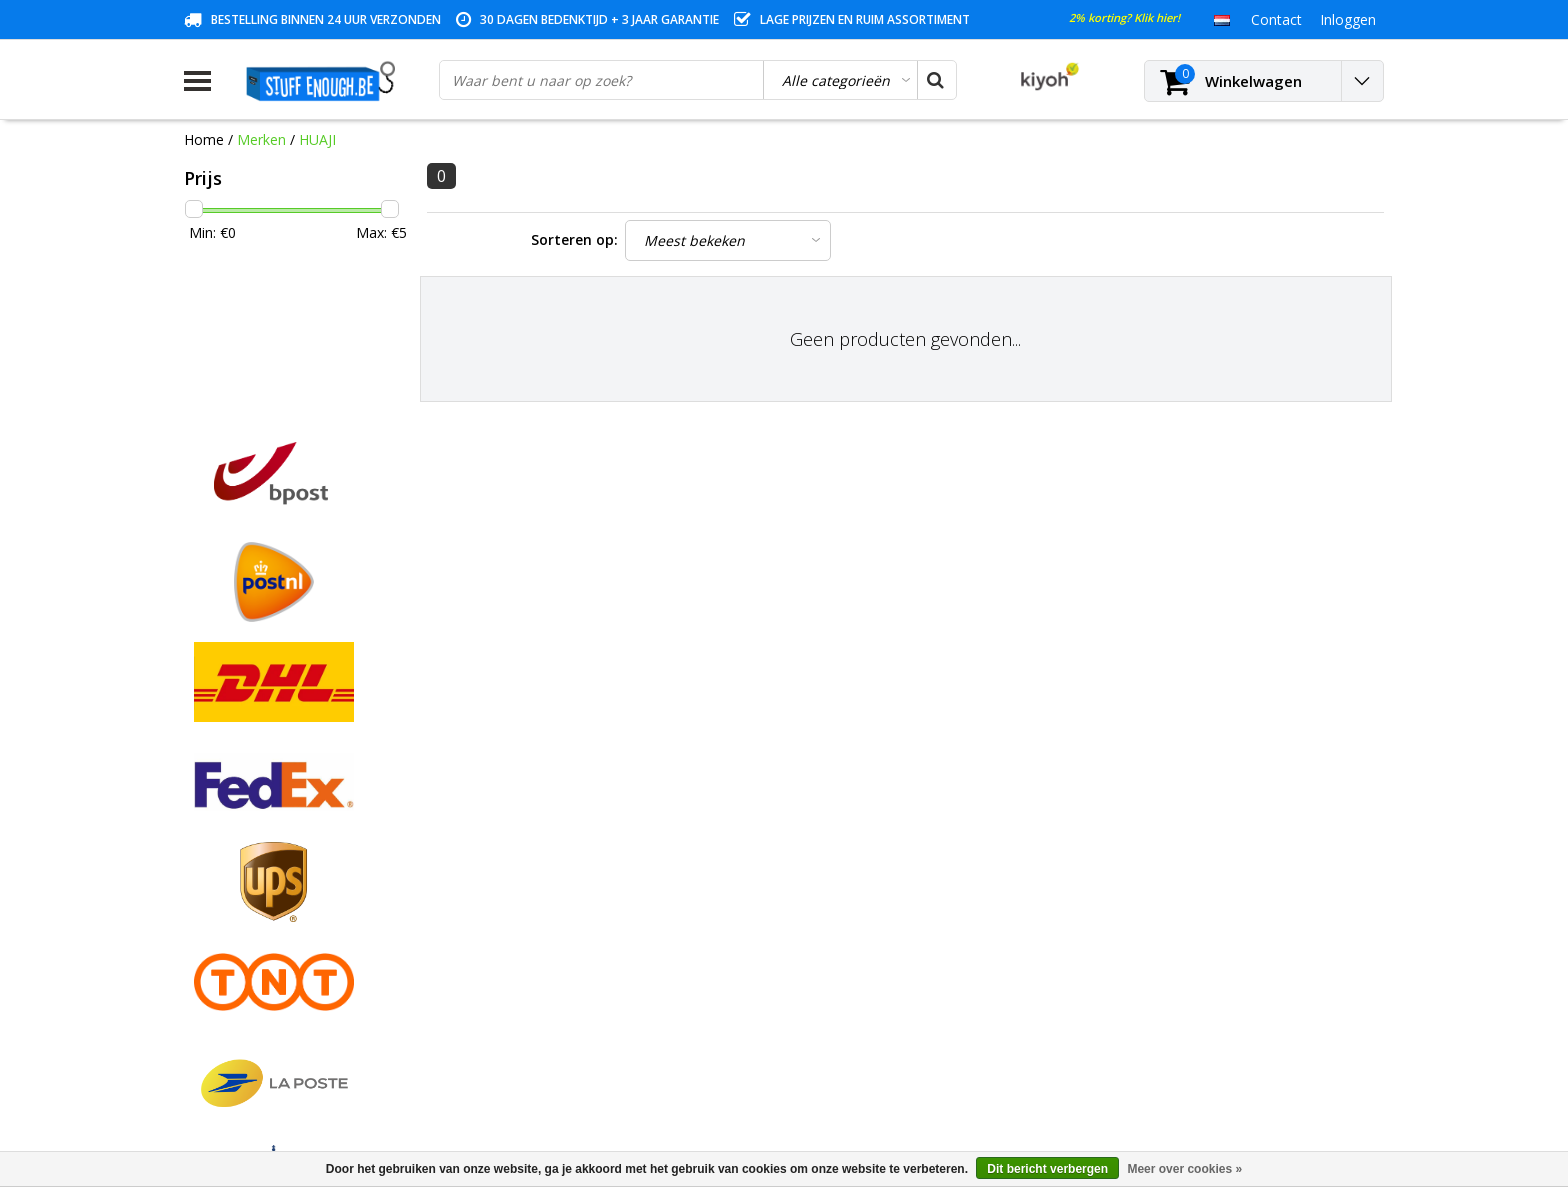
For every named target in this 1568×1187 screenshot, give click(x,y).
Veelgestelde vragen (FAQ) (269, 1021)
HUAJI (317, 139)
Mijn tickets (525, 837)
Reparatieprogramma (253, 929)
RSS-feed (213, 1044)
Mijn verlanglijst (538, 860)
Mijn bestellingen (542, 814)
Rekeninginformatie (247, 952)
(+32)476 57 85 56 (1207, 1078)
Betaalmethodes (238, 814)
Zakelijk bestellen (239, 998)
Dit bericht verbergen (1047, 1169)
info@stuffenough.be (1162, 1046)
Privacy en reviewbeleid (259, 906)
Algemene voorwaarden (261, 791)
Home (204, 139)
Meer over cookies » (1184, 1169)
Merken (261, 139)
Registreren (525, 791)
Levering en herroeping (258, 975)
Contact (209, 837)
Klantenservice (231, 883)
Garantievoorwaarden (254, 860)
